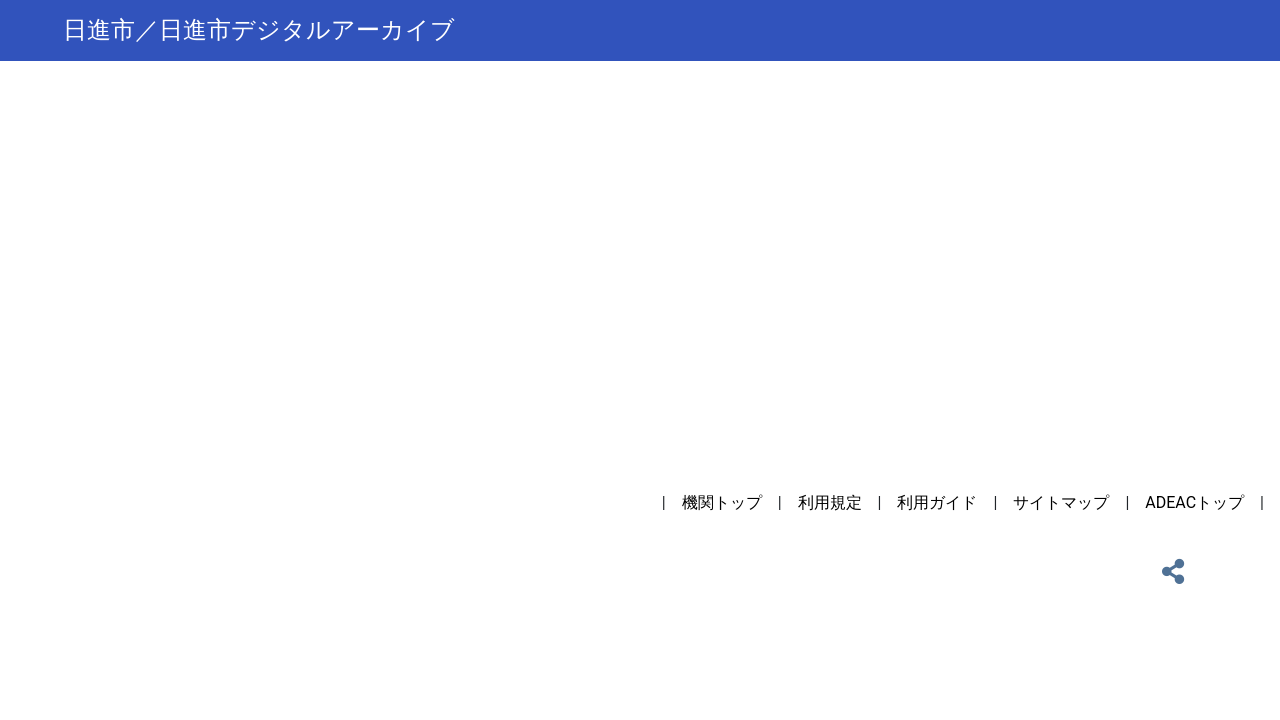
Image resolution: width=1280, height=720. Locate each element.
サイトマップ (1061, 502)
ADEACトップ (1194, 502)
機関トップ (722, 502)
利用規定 (830, 502)
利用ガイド (937, 502)
